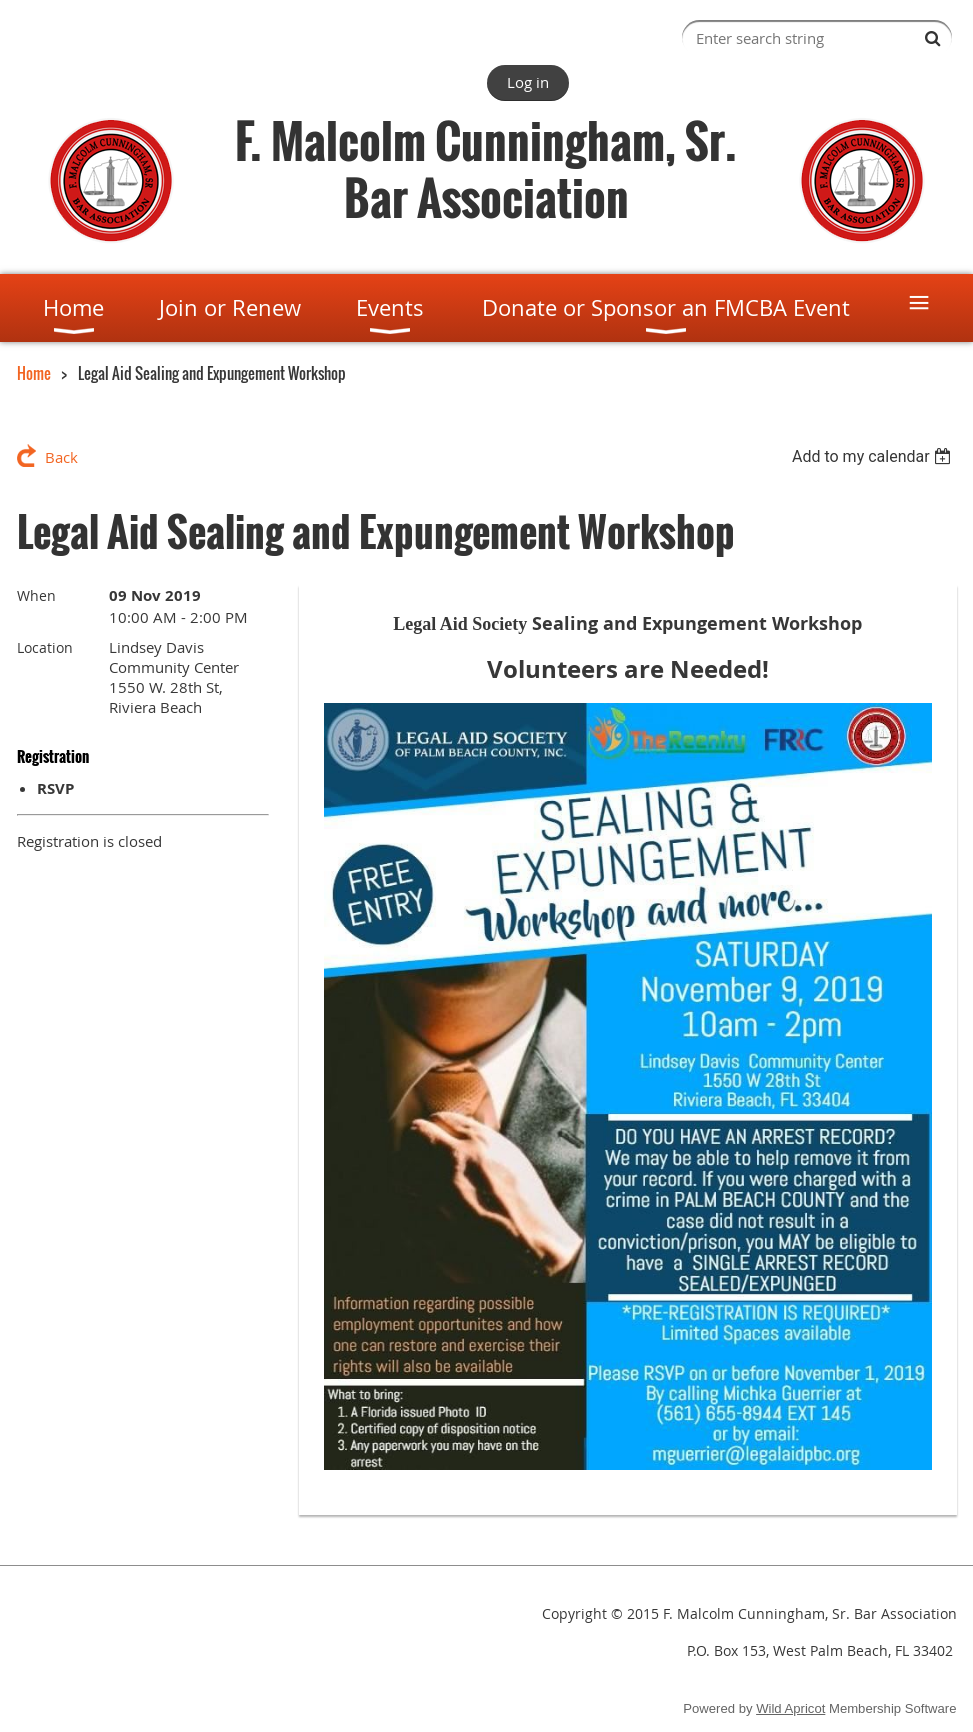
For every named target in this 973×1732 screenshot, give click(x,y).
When (36, 595)
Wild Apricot (790, 1708)
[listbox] (874, 456)
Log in (528, 82)
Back (61, 457)
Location (45, 647)
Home (34, 373)
